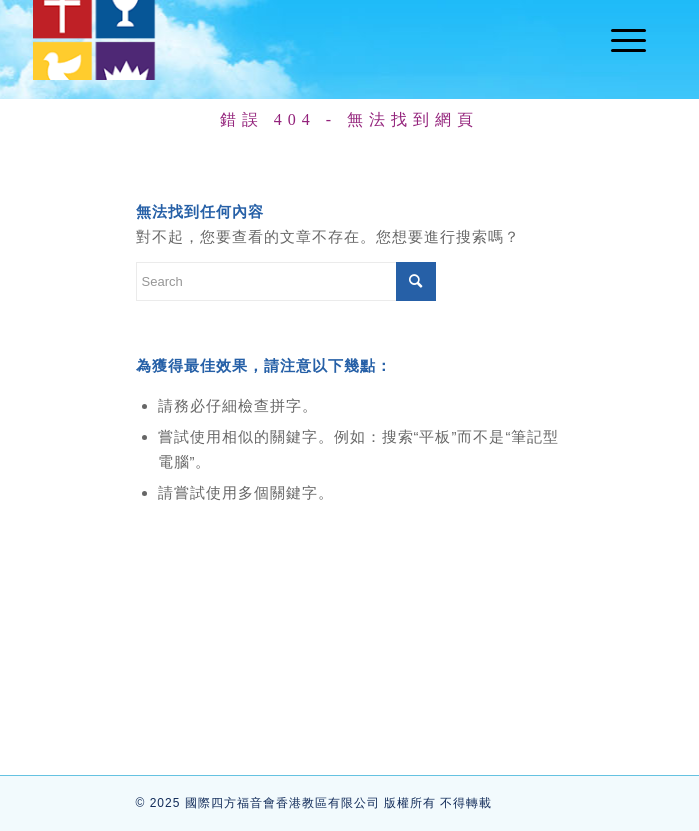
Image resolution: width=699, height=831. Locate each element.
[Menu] (618, 40)
